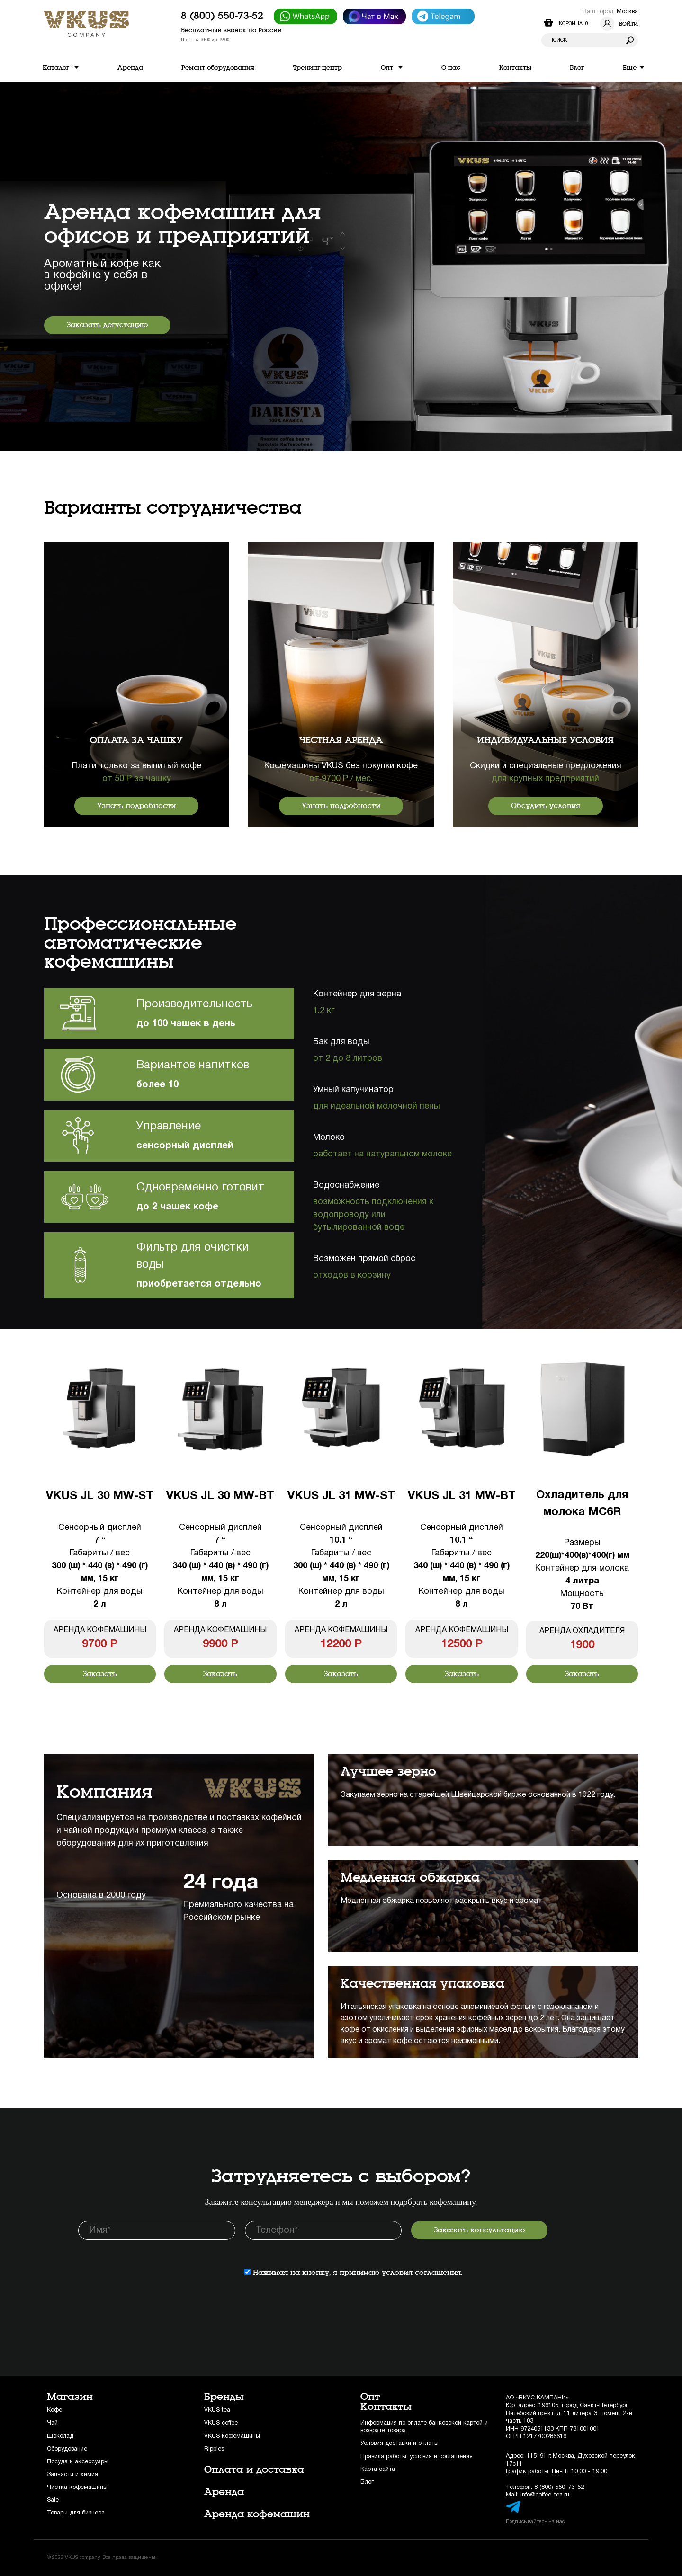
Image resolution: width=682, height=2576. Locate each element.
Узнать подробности (136, 805)
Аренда (224, 2492)
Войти (619, 24)
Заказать (100, 1674)
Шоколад (60, 2436)
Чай (52, 2422)
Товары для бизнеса (76, 2512)
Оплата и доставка (254, 2469)
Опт (370, 2396)
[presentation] (150, 2267)
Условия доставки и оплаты (399, 2443)
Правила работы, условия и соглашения (416, 2456)
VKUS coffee (221, 2422)
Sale (53, 2500)
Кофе (54, 2410)
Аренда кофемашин (257, 2514)
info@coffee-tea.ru (544, 2494)
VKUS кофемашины (232, 2436)
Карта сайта (377, 2469)
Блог (367, 2482)
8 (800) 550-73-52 (222, 15)
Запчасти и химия (72, 2474)
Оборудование (67, 2449)
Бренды (224, 2396)
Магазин (70, 2396)
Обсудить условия (545, 805)
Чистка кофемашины (77, 2487)
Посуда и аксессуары (77, 2461)
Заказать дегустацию (107, 325)
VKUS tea (217, 2410)
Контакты (386, 2406)
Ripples (214, 2449)
